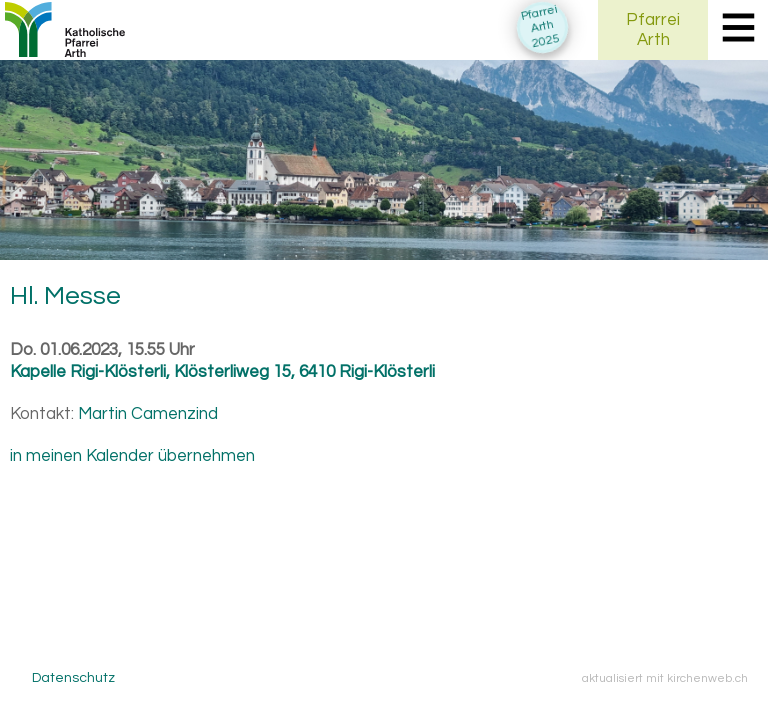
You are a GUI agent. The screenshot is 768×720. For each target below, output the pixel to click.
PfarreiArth (653, 30)
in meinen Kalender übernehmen (132, 456)
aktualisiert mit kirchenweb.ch (665, 678)
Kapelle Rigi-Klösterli (222, 372)
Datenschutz (73, 678)
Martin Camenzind (148, 414)
